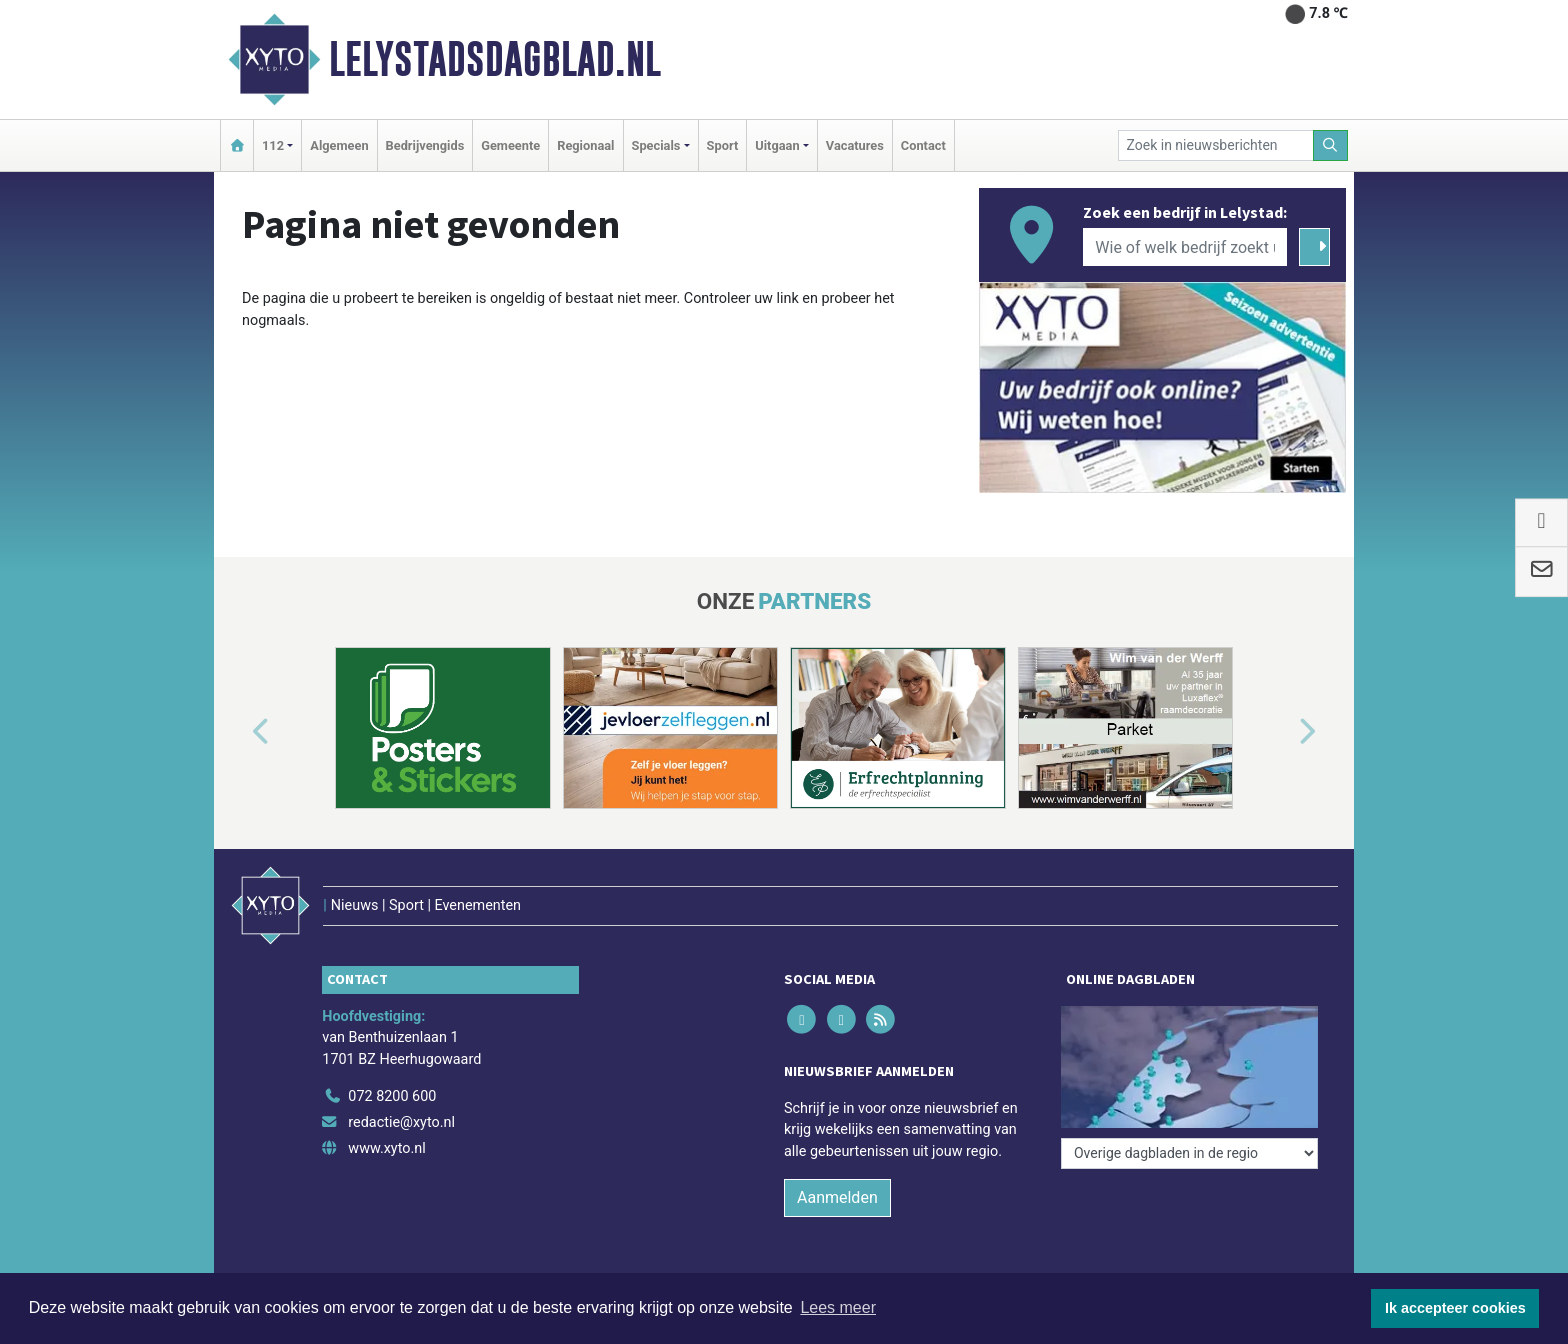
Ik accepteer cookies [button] (1455, 1308)
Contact (923, 145)
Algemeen (339, 145)
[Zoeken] (1331, 145)
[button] (238, 732)
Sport (723, 145)
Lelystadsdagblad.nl (495, 59)
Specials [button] (656, 145)
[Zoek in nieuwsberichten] (1216, 145)
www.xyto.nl (386, 1148)
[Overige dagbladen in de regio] (1189, 1153)
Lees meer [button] (838, 1307)
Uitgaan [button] (777, 145)
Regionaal (585, 145)
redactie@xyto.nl (401, 1122)
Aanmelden (837, 1197)
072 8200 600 (392, 1096)
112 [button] (273, 145)
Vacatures (855, 145)
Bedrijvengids (425, 145)
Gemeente (510, 145)
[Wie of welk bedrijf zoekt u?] (1185, 247)
